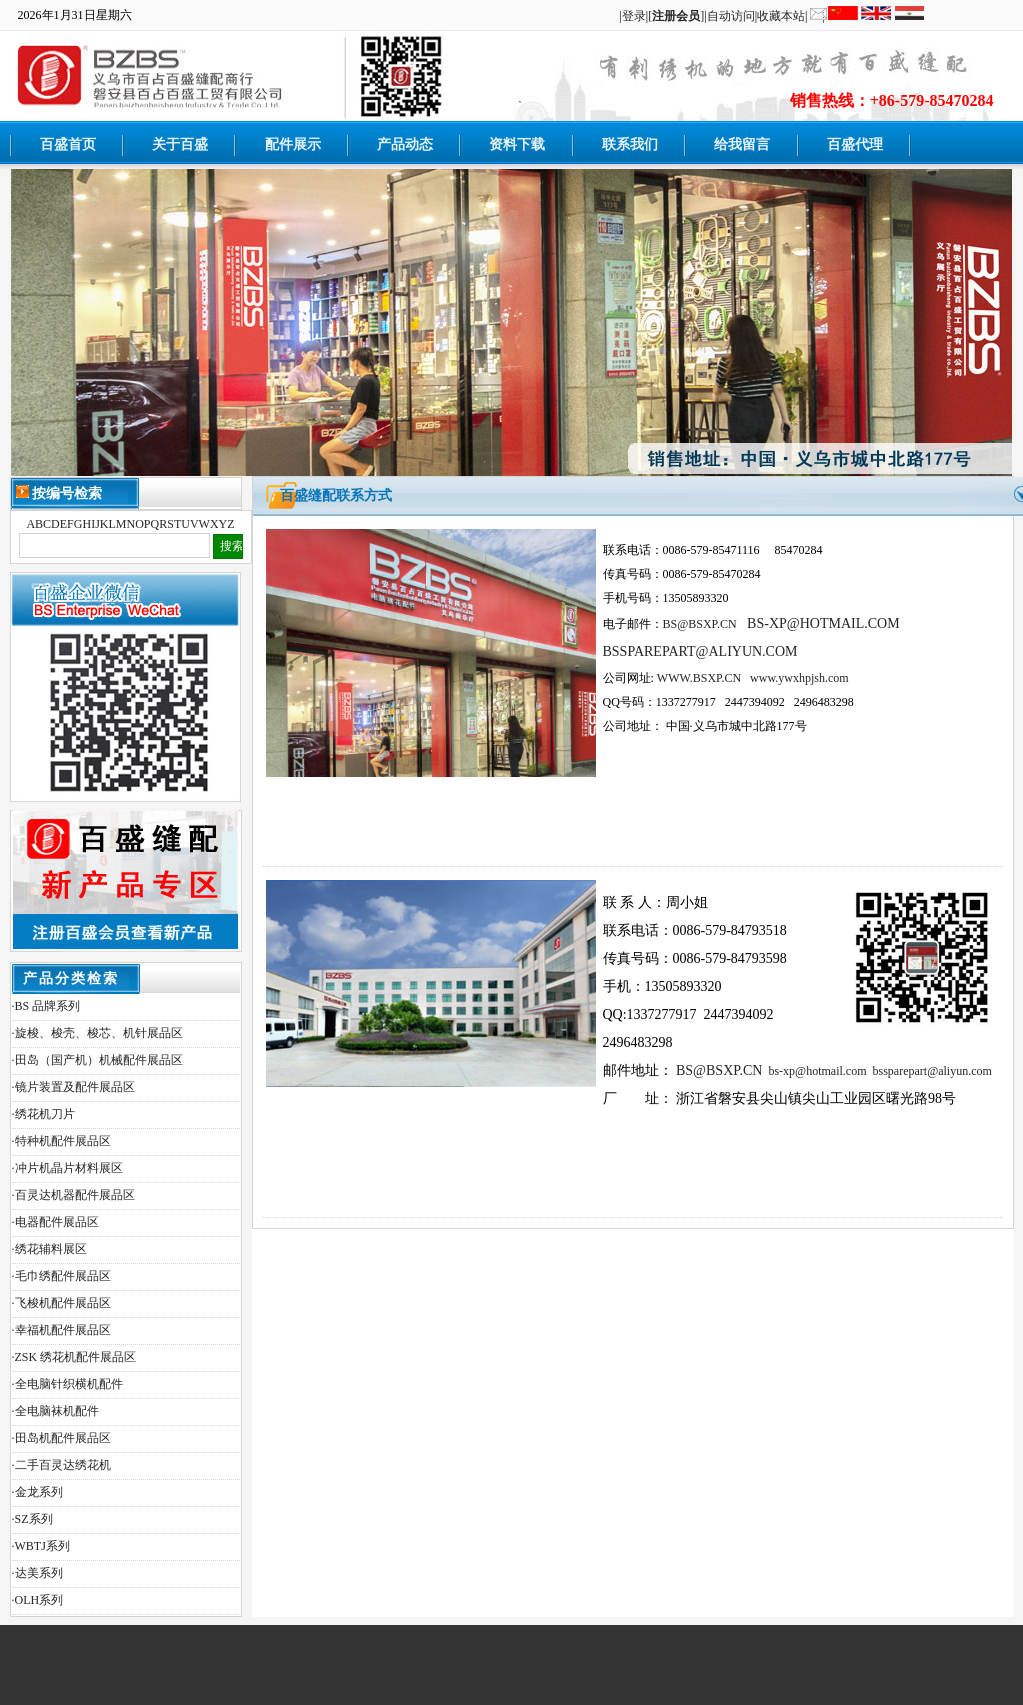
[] (676, 16)
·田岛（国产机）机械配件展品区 (97, 1060)
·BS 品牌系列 (46, 1006)
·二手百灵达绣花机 (61, 1465)
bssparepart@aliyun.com (931, 1071)
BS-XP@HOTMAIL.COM (823, 623)
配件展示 (293, 144)
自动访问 (731, 16)
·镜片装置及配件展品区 (73, 1087)
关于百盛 (180, 144)
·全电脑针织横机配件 (67, 1384)
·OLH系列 (38, 1600)
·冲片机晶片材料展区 (67, 1168)
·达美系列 (37, 1573)
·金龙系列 (37, 1492)
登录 (634, 16)
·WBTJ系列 (41, 1546)
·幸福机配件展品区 (61, 1330)
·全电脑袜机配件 (55, 1411)
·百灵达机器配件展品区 (73, 1195)
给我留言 (742, 144)
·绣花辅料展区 (49, 1249)
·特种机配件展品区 (61, 1141)
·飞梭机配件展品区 (61, 1303)
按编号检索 (59, 493)
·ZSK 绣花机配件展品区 (74, 1357)
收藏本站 (781, 16)
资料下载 (517, 144)
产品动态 (405, 144)
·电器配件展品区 (55, 1222)
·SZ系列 (32, 1519)
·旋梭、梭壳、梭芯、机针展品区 (97, 1033)
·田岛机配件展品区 (61, 1438)
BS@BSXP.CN (719, 1070)
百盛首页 (68, 144)
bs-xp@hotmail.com (817, 1071)
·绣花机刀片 (43, 1114)
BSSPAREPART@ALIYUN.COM (700, 651)
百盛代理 (855, 144)
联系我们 (630, 144)
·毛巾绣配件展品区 (61, 1276)
